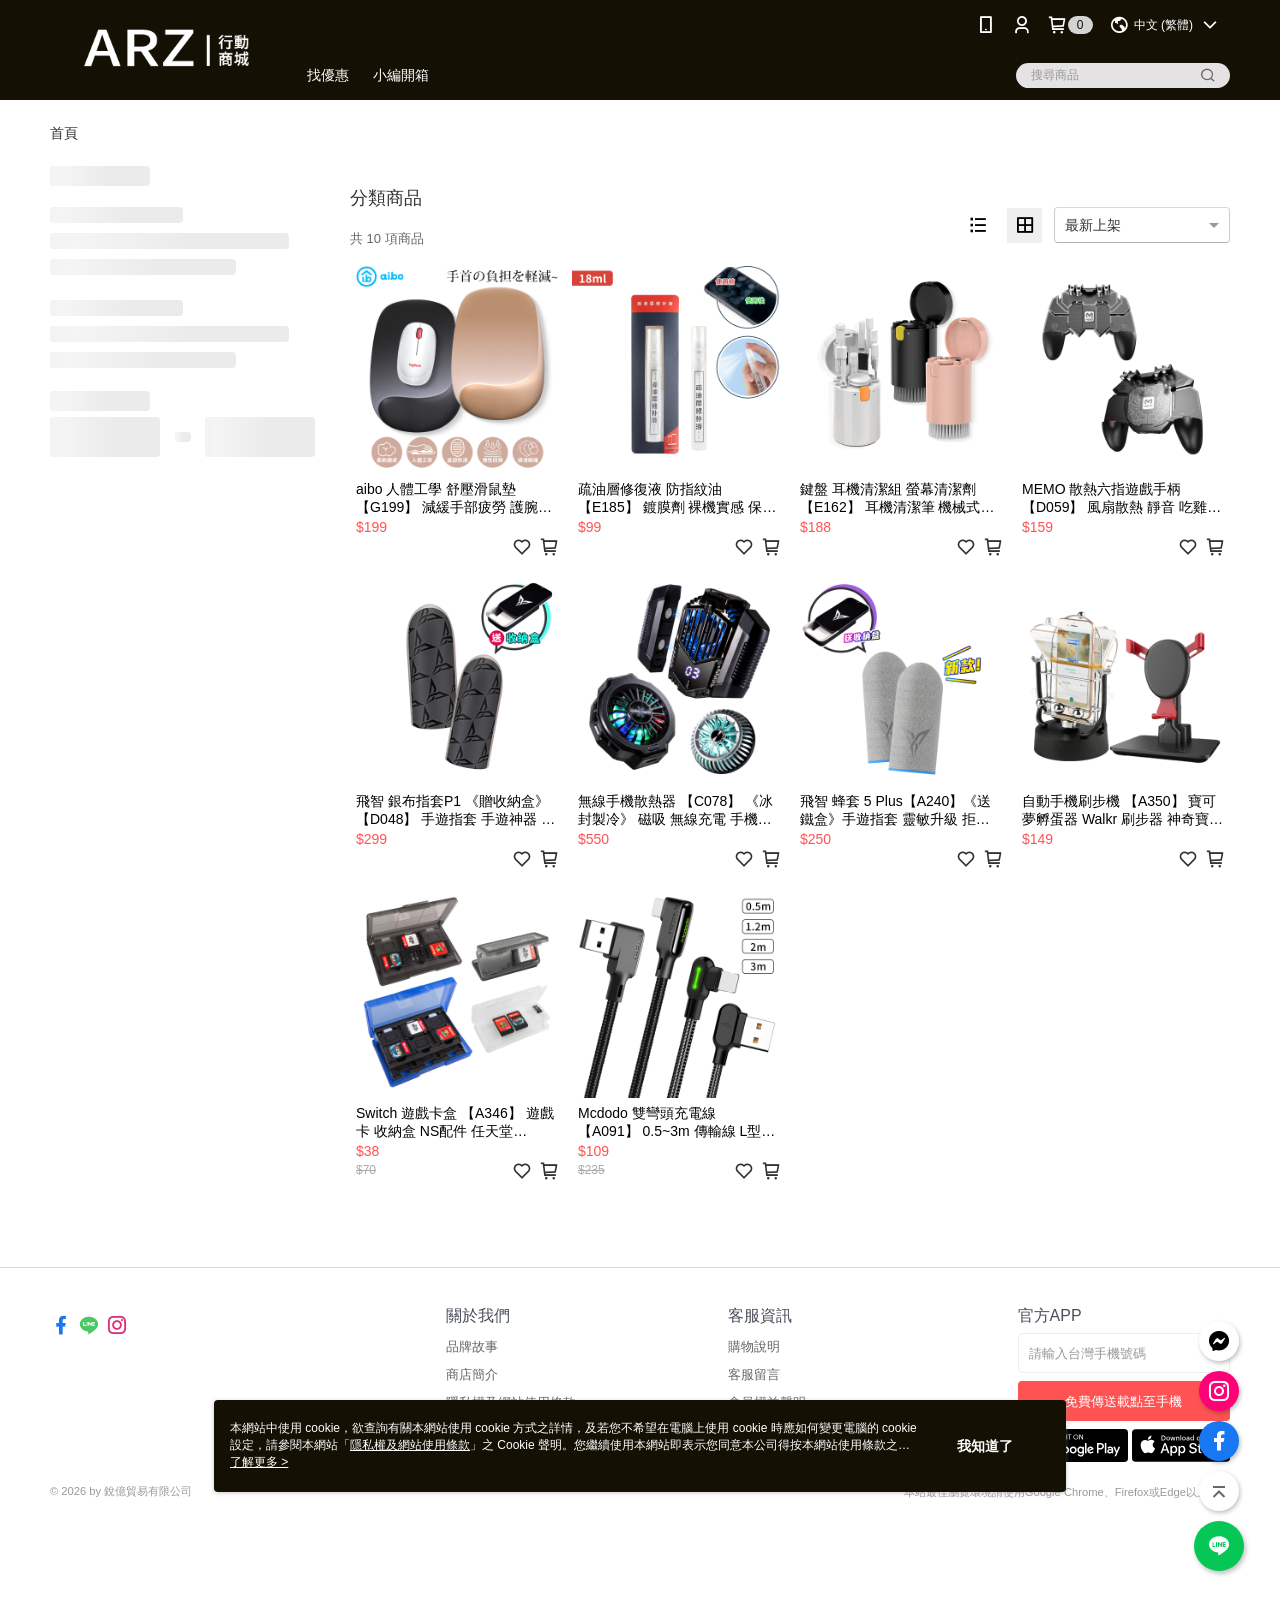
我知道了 (985, 1446)
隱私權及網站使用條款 (410, 1445)
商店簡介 (472, 1374)
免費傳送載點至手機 (1123, 1401)
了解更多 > (259, 1462)
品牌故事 (472, 1346)
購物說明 (754, 1346)
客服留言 (754, 1374)
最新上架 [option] (1093, 225)
